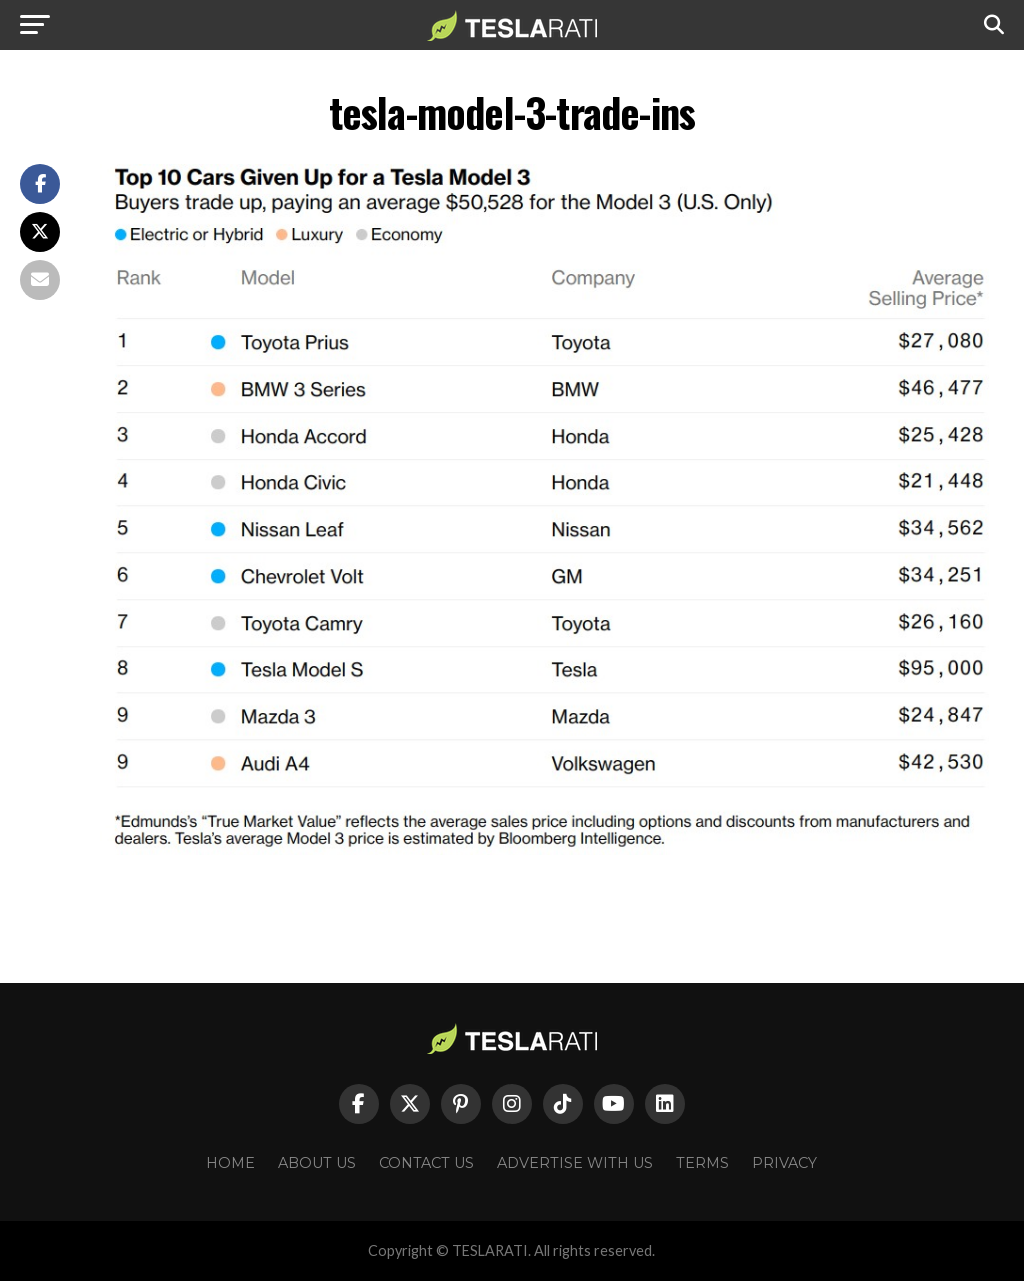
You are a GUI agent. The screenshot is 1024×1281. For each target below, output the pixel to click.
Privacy (784, 1163)
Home (230, 1163)
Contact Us (426, 1163)
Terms (702, 1163)
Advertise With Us (575, 1163)
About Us (317, 1163)
